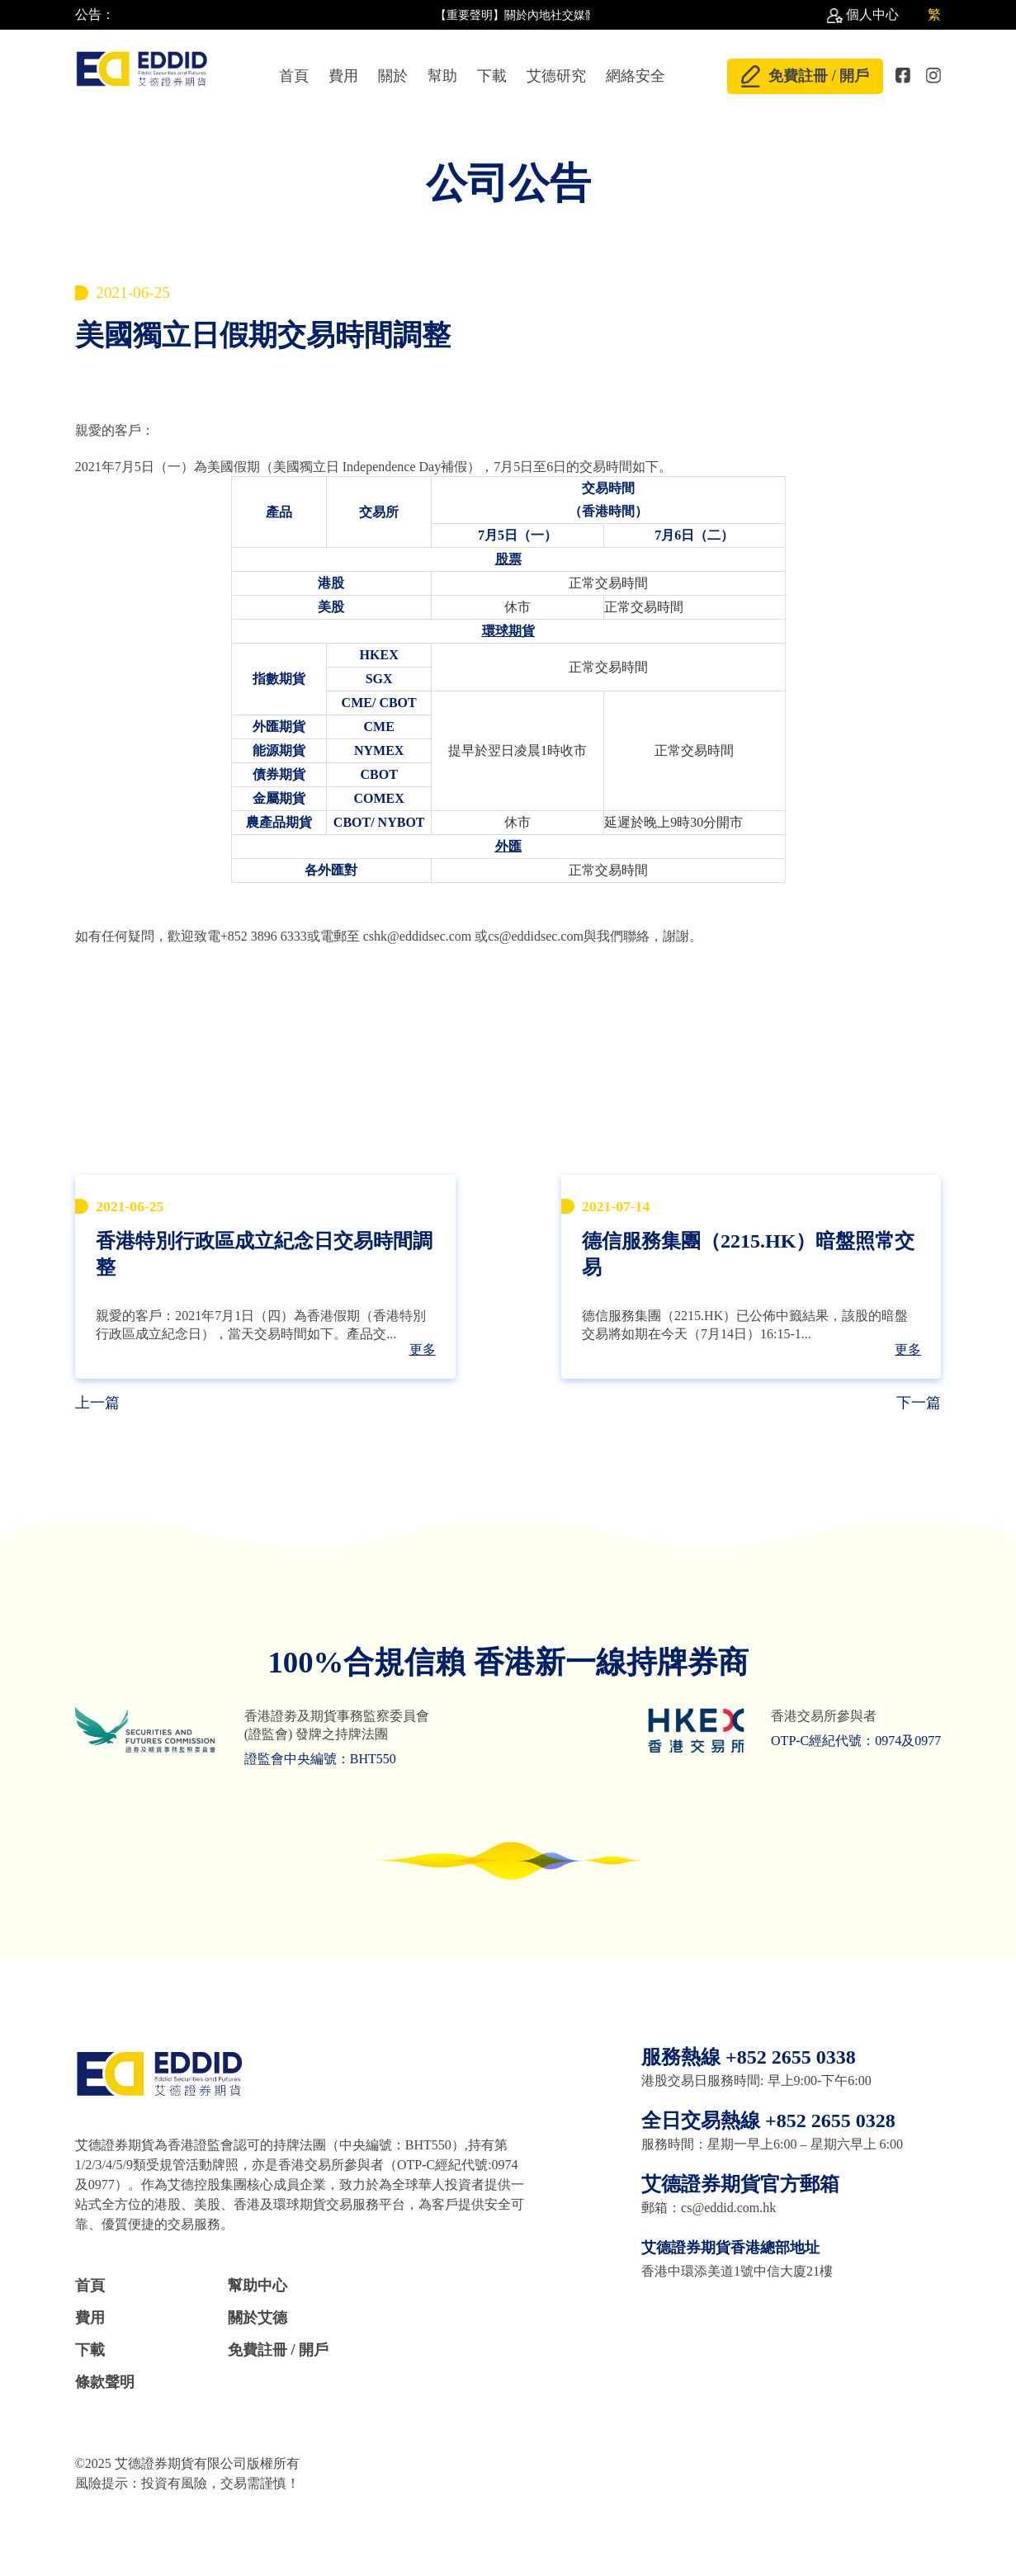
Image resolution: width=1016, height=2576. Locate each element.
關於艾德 (257, 2317)
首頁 (294, 76)
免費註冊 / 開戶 (805, 76)
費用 (343, 76)
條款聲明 (105, 2382)
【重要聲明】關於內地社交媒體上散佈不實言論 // (567, 15)
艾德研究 (556, 76)
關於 (393, 76)
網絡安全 (635, 76)
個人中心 (872, 14)
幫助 (442, 76)
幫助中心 (257, 2285)
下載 (492, 76)
